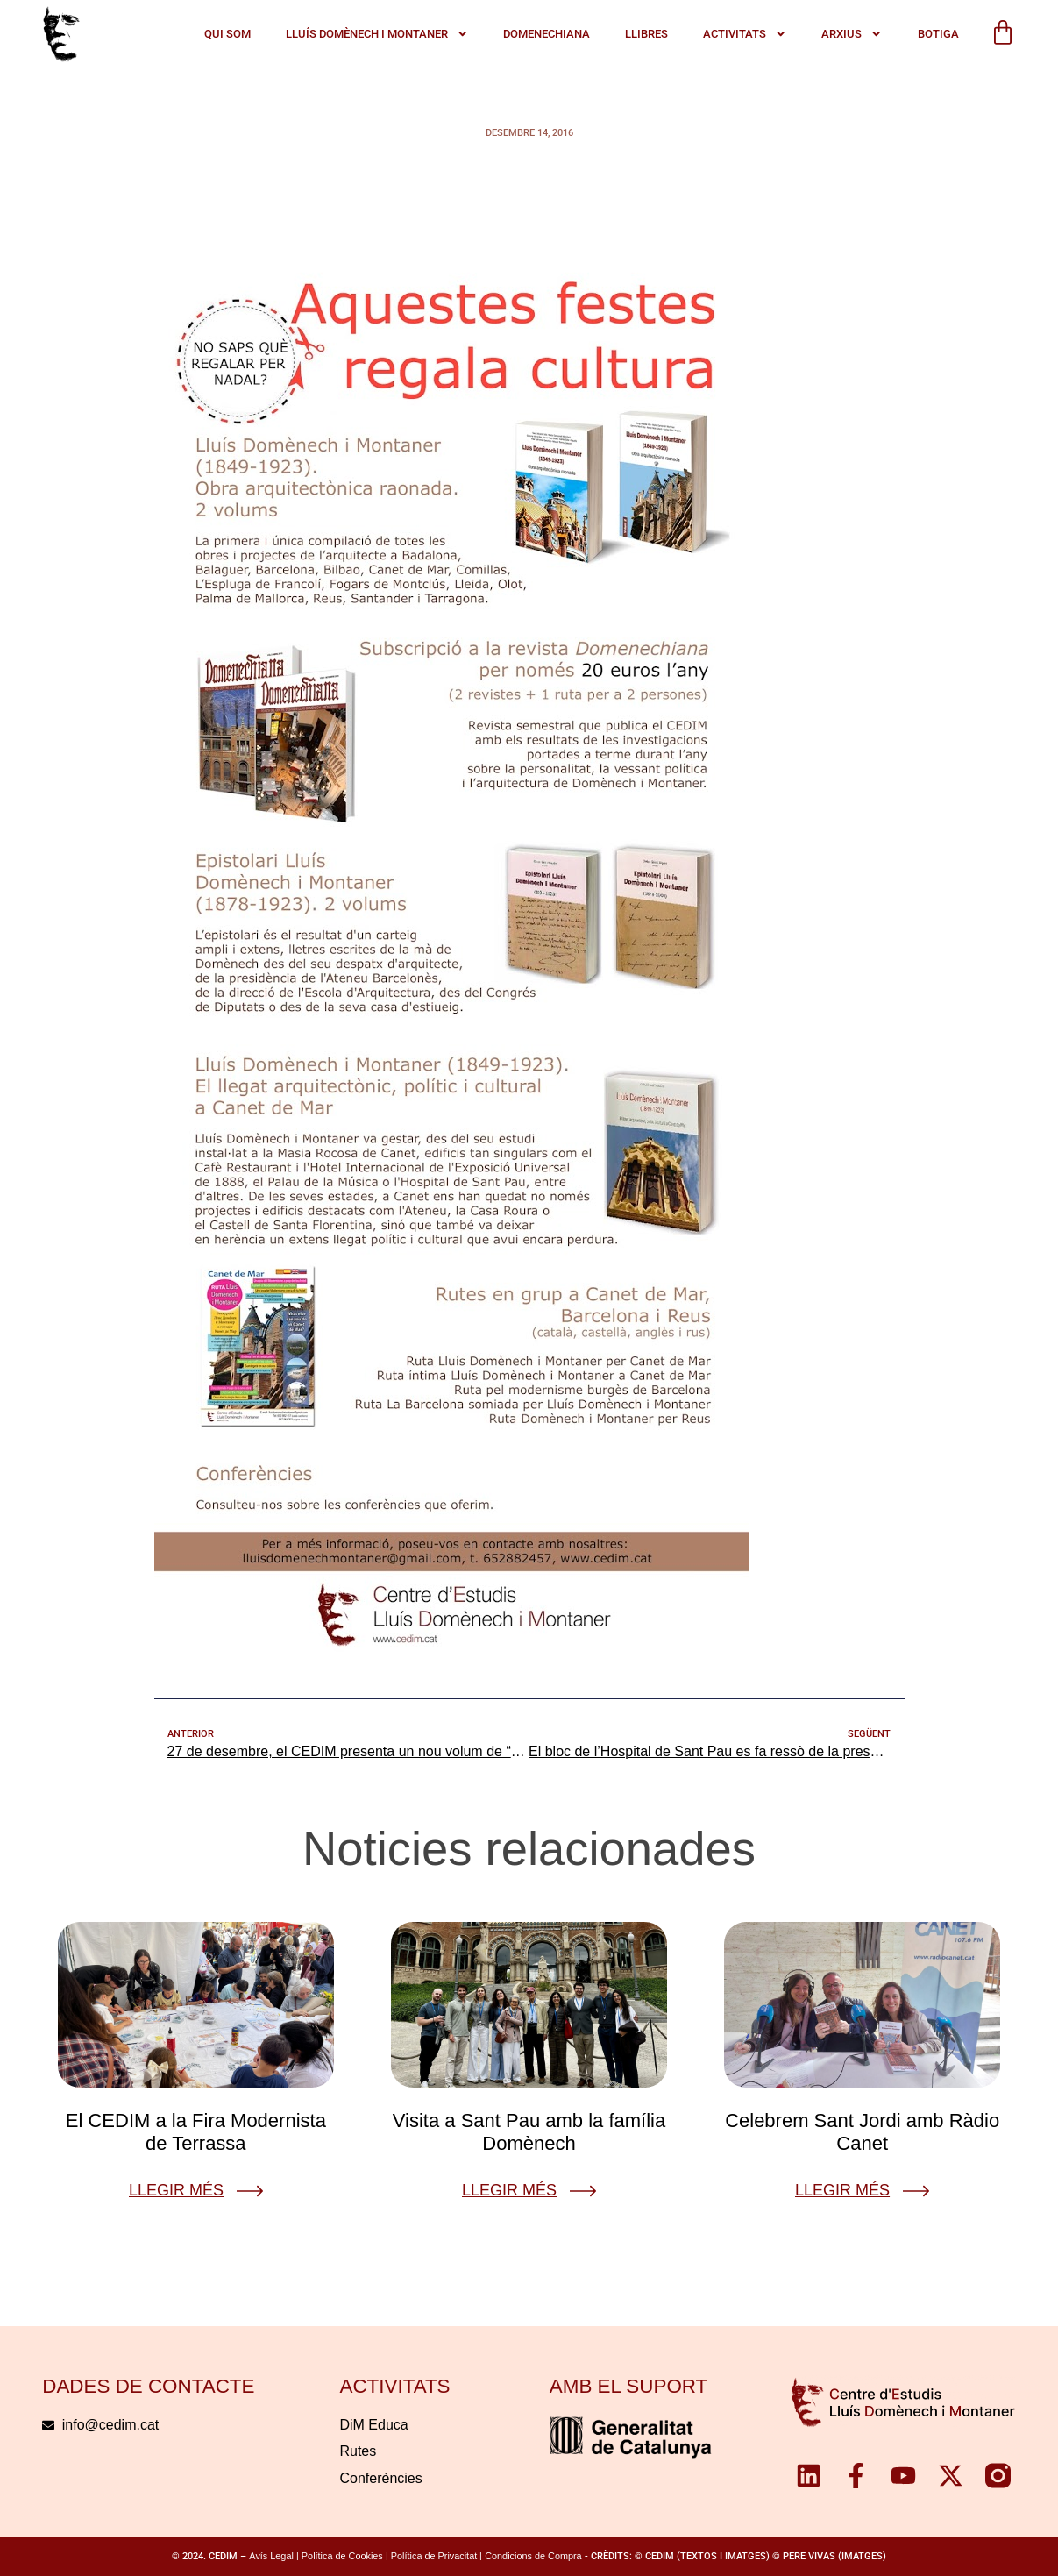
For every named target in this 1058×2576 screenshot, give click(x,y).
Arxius (851, 34)
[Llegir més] (250, 2191)
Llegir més (176, 2190)
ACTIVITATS (744, 34)
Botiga (938, 33)
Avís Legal (271, 2556)
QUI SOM (227, 33)
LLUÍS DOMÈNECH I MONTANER (377, 34)
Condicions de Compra (533, 2556)
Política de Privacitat (434, 2556)
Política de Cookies (342, 2556)
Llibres (646, 33)
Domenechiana (546, 33)
